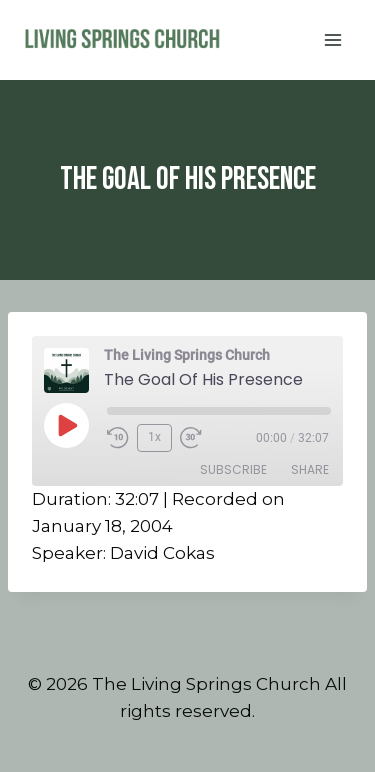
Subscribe (233, 469)
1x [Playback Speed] (154, 437)
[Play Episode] (66, 425)
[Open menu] (332, 39)
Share (310, 469)
